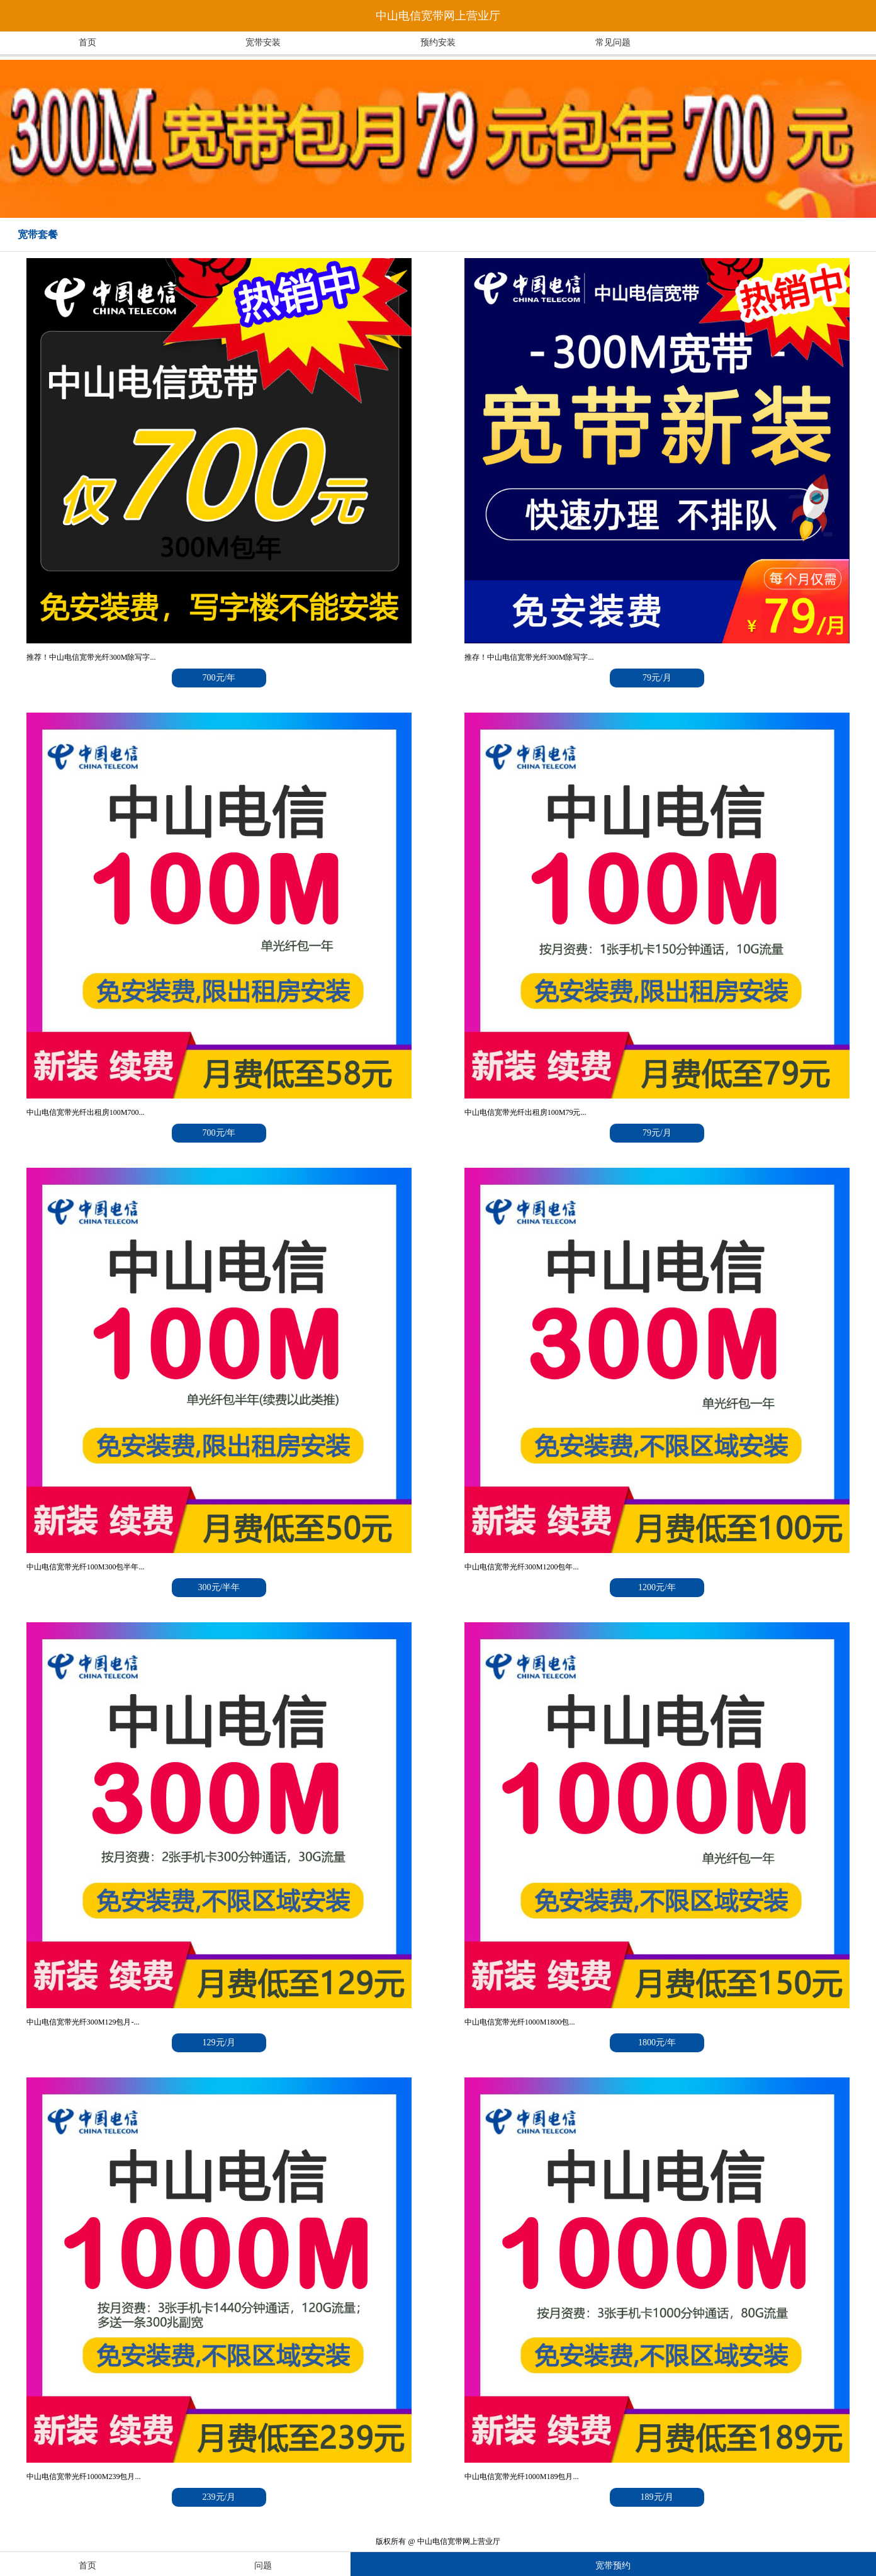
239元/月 (219, 2497)
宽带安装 (263, 42)
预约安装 (438, 42)
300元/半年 (219, 1587)
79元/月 (657, 677)
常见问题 (613, 42)
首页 (87, 42)
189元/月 (657, 2497)
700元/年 (219, 677)
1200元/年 (657, 1587)
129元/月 (219, 2042)
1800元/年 (657, 2042)
